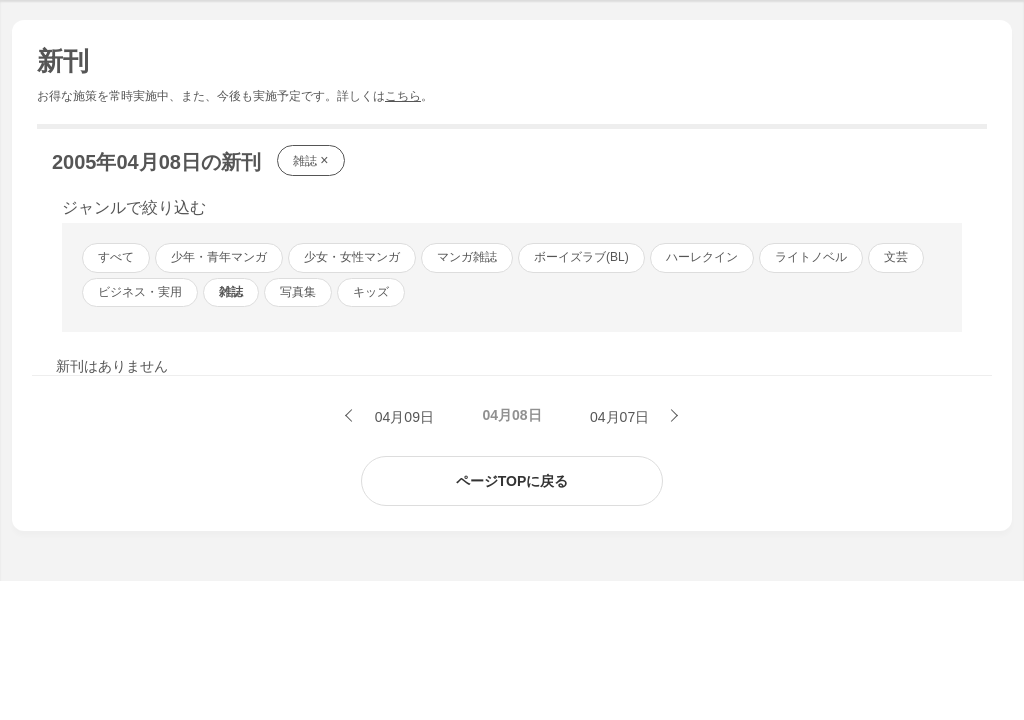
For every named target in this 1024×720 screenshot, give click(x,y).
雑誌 (311, 160)
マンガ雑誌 (467, 257)
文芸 (896, 257)
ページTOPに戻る (512, 481)
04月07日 (621, 417)
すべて (116, 257)
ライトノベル (811, 257)
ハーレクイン (702, 257)
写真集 (298, 292)
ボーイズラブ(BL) (581, 257)
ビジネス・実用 (140, 292)
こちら (403, 96)
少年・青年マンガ (219, 257)
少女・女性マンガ (352, 257)
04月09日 (402, 417)
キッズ (371, 292)
